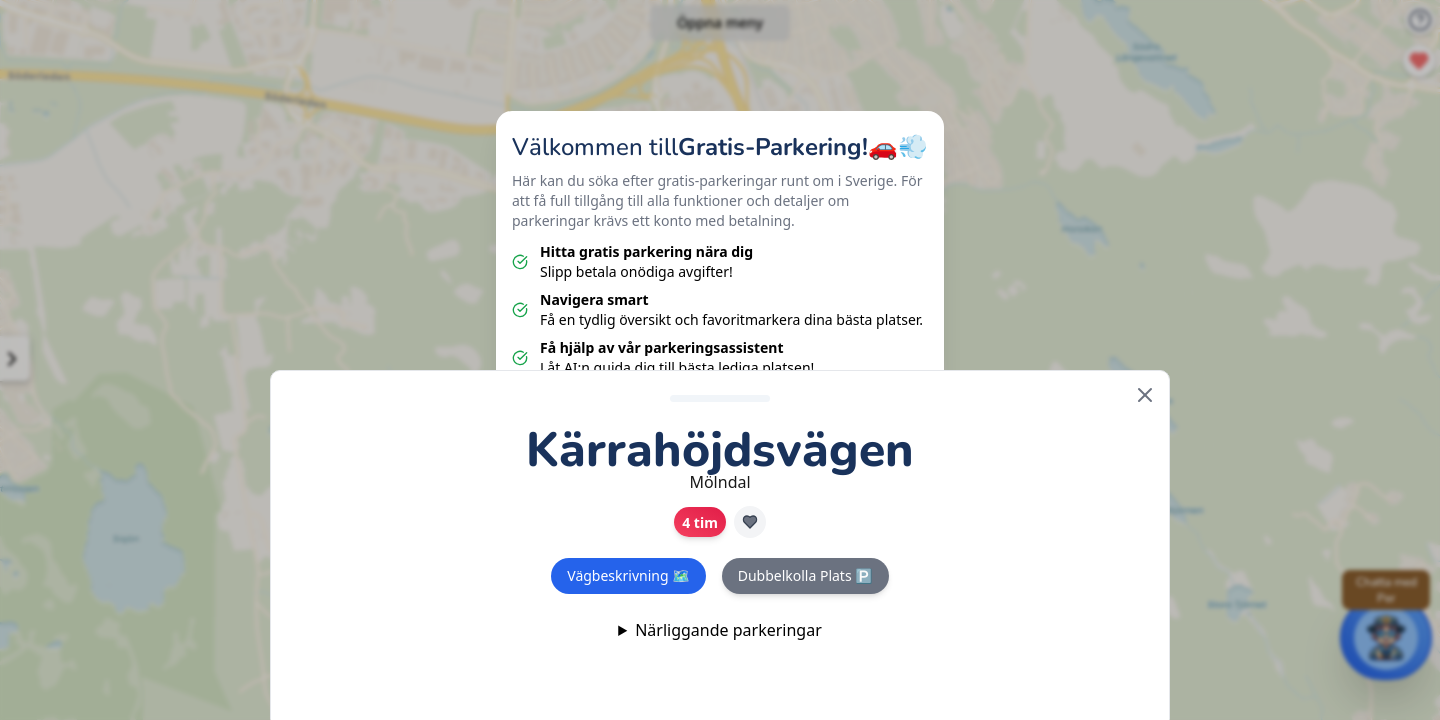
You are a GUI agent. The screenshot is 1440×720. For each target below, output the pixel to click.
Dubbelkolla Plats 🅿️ (805, 575)
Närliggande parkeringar (728, 630)
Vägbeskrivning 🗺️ (628, 575)
